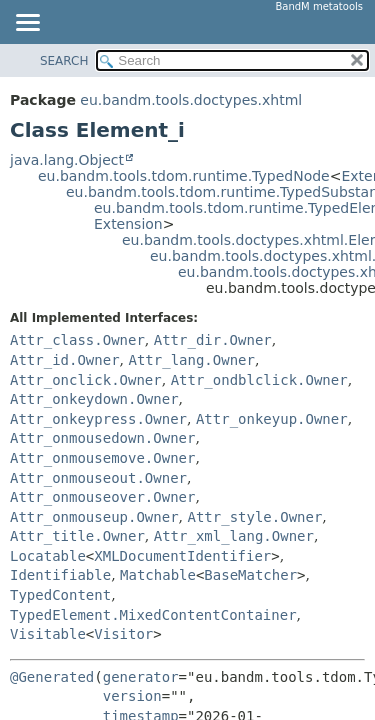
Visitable (48, 634)
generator (141, 677)
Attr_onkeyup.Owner (272, 419)
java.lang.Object (67, 160)
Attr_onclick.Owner (86, 380)
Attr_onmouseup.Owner (94, 517)
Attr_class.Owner (77, 340)
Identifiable (60, 575)
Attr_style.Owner (254, 517)
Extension (128, 224)
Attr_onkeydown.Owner (94, 399)
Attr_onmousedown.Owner (102, 438)
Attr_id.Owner (65, 360)
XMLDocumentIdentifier (182, 556)
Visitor (123, 634)
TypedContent (60, 595)
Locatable (48, 556)
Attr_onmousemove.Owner (102, 458)
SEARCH (64, 61)
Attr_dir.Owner (213, 340)
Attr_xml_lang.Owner (234, 536)
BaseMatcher (250, 575)
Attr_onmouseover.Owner (102, 497)
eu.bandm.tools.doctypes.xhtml (191, 100)
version (132, 696)
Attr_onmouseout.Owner (98, 478)
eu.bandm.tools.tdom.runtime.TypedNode (184, 176)
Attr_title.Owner (77, 536)
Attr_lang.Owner (191, 360)
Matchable (158, 575)
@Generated (52, 677)
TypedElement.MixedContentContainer (153, 615)
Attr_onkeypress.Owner (98, 419)
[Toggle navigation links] (27, 24)
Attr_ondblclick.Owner (259, 380)
